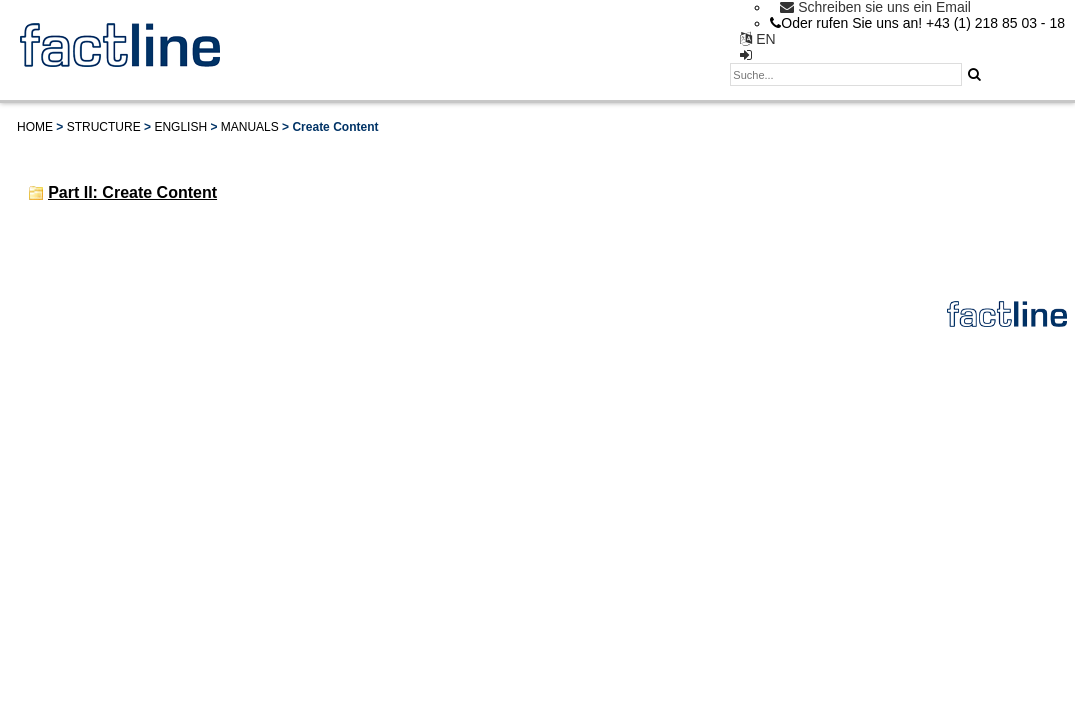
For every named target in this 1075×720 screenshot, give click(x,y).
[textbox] (846, 74)
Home (35, 127)
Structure (104, 127)
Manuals (250, 127)
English (180, 127)
